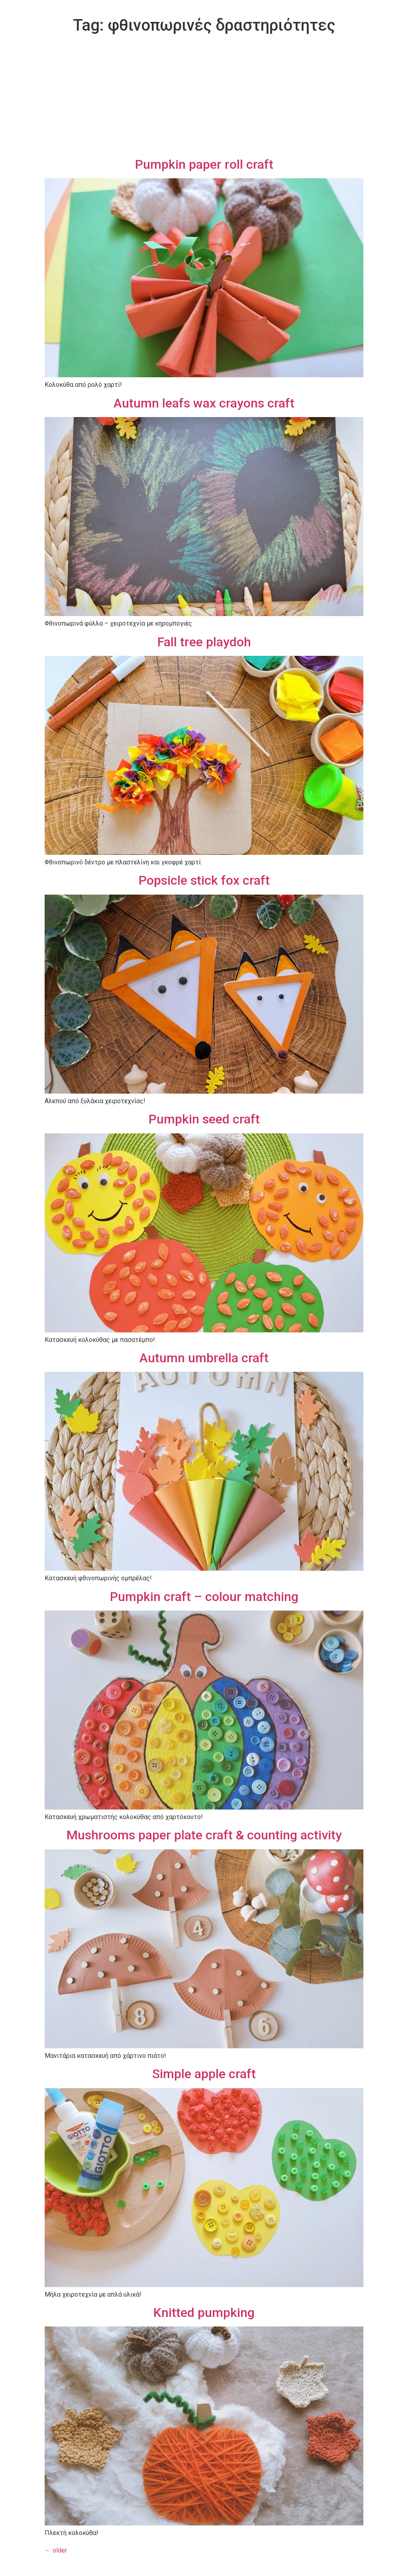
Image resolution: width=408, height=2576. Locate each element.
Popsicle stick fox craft (204, 880)
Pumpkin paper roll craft (204, 164)
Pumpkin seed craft (204, 1119)
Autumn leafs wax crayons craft (204, 403)
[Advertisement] (204, 97)
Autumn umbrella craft (204, 1357)
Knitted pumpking (204, 2312)
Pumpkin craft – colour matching (204, 1596)
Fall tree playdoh (204, 641)
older (56, 2550)
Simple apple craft (204, 2073)
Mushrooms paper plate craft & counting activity (204, 1835)
